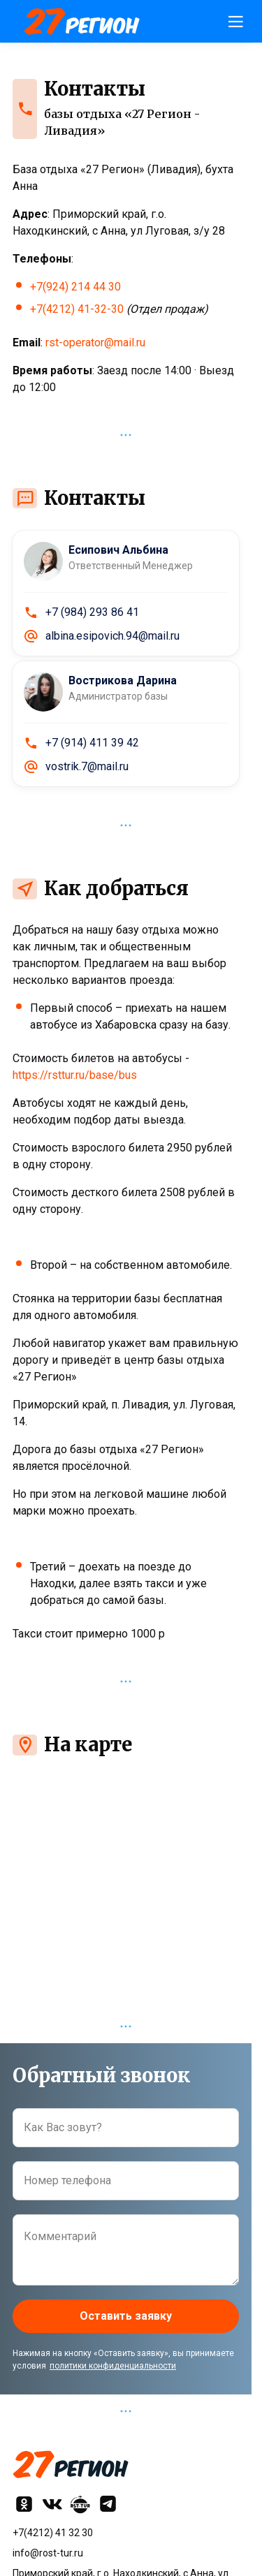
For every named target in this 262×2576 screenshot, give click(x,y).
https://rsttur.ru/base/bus (75, 1075)
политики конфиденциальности (113, 2366)
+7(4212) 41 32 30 (53, 2532)
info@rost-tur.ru (48, 2553)
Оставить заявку (126, 2316)
